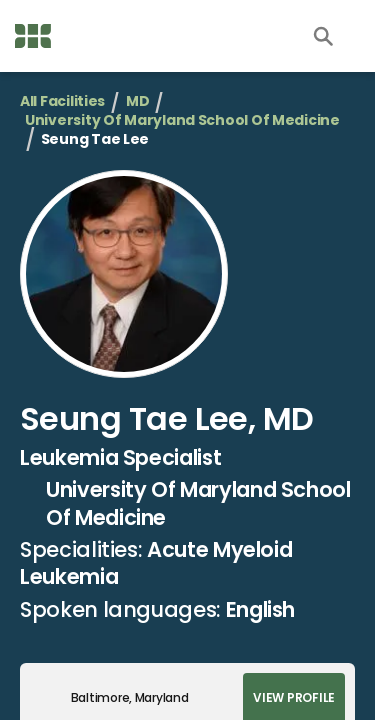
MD (137, 101)
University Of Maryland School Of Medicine (182, 120)
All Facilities (62, 101)
